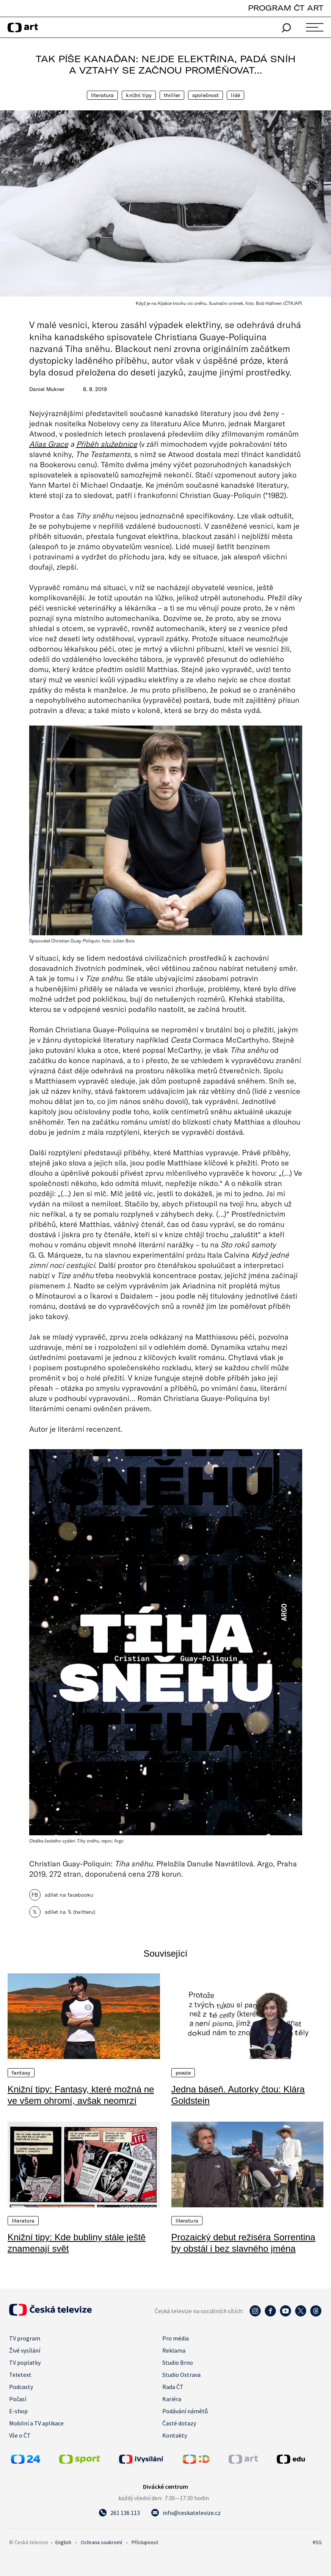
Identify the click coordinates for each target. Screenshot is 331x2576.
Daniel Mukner (46, 389)
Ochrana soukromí (101, 2542)
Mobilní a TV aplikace (36, 2423)
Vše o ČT (20, 2435)
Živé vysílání (24, 2350)
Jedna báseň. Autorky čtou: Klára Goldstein (238, 2095)
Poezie (183, 2072)
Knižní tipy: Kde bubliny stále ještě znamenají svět (77, 2243)
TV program (24, 2338)
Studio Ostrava (181, 2374)
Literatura (102, 95)
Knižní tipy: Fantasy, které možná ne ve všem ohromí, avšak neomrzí (81, 2095)
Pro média (175, 2338)
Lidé (235, 95)
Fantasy (21, 2072)
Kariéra (171, 2399)
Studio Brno (177, 2362)
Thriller (172, 95)
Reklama (173, 2350)
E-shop (18, 2411)
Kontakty (174, 2435)
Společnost (205, 95)
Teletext (20, 2374)
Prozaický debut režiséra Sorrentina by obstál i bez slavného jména (243, 2243)
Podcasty (21, 2387)
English (63, 2542)
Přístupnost (145, 2542)
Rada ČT (173, 2387)
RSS (317, 2542)
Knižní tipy (139, 95)
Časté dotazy (179, 2423)
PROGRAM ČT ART (285, 8)
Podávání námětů (185, 2411)
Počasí (17, 2399)
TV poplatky (25, 2362)
